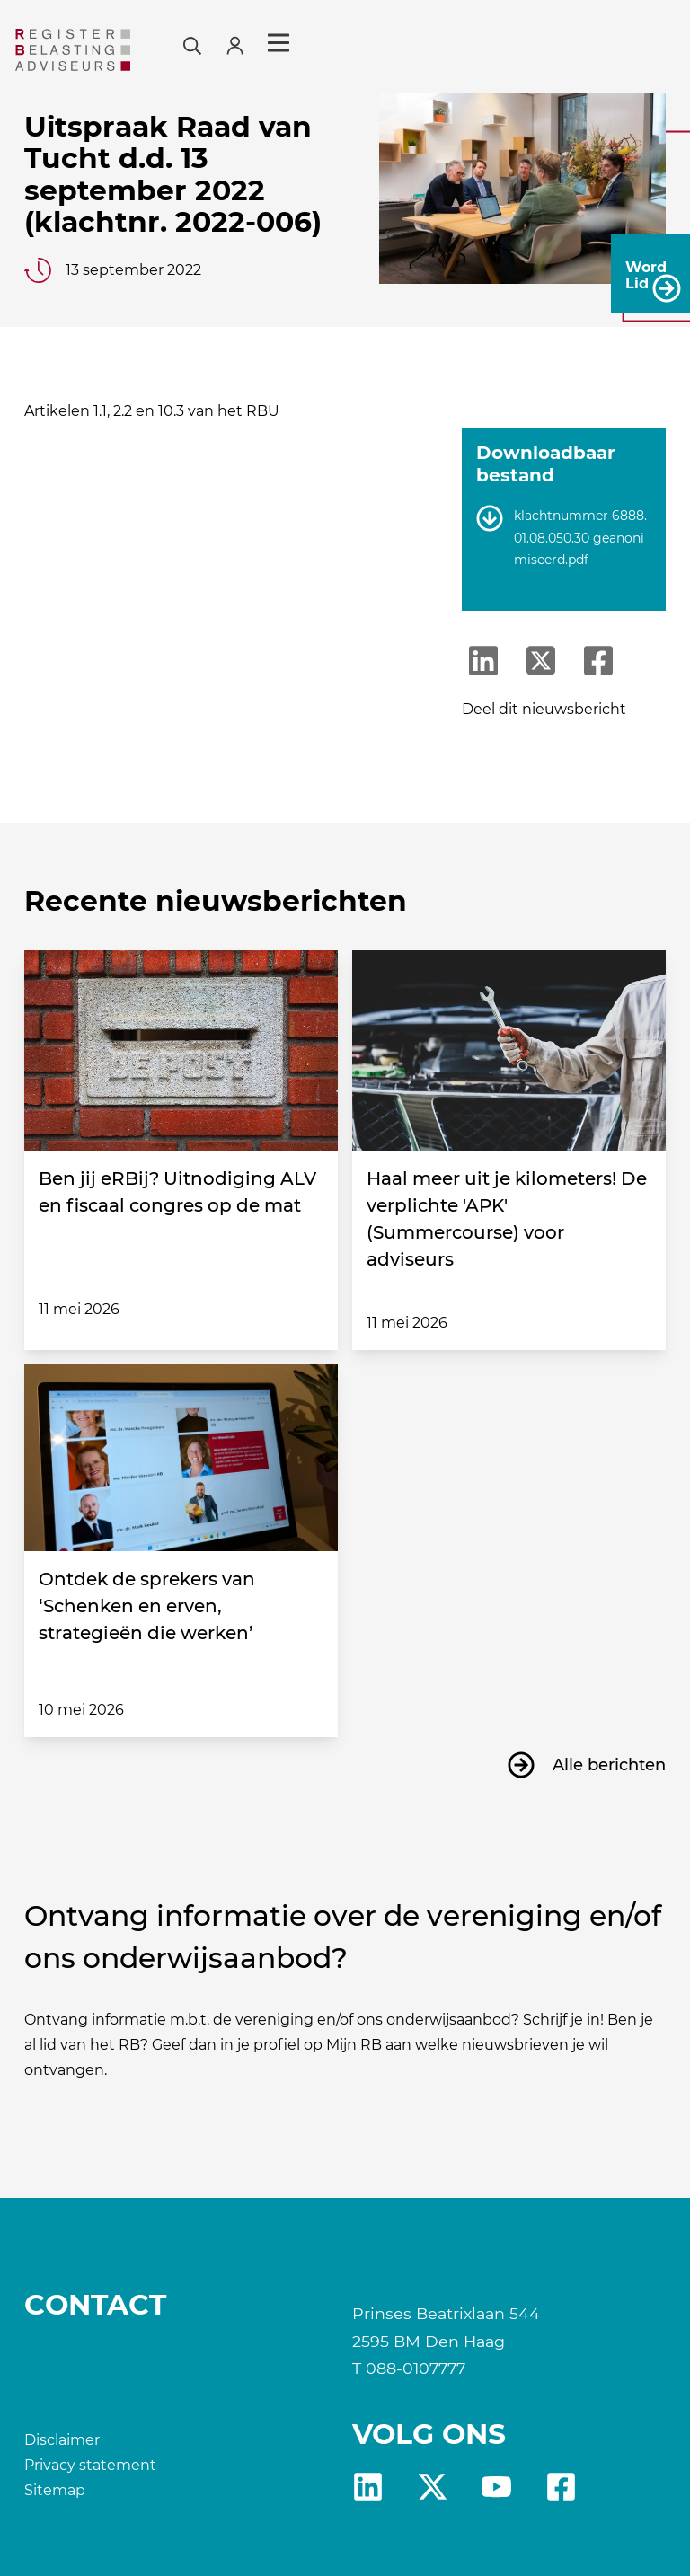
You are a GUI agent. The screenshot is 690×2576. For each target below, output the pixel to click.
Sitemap (54, 2490)
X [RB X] (432, 2486)
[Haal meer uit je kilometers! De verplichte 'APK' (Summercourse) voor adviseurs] (509, 1050)
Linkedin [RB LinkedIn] (368, 2486)
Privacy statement (90, 2465)
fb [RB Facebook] (561, 2486)
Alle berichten (609, 1765)
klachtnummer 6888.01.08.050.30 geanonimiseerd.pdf (580, 537)
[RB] (126, 50)
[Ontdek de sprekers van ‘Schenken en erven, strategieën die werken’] (181, 1457)
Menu (644, 43)
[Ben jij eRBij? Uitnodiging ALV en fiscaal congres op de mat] (181, 1050)
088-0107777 (415, 2368)
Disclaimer (62, 2439)
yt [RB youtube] (496, 2486)
